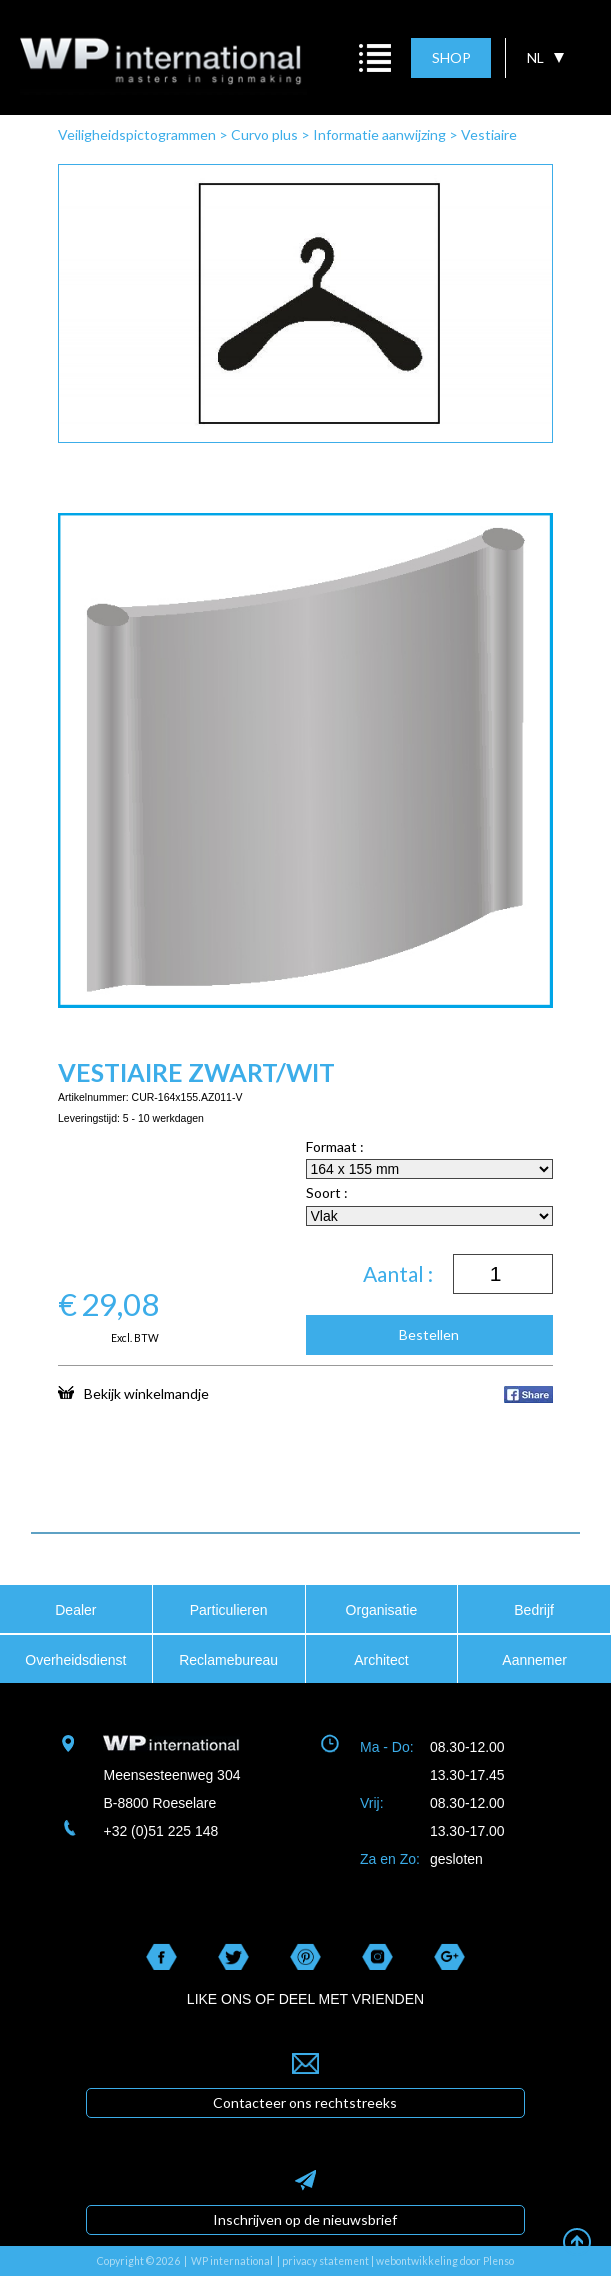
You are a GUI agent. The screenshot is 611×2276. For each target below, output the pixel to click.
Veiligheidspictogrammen (137, 134)
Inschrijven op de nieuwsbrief (305, 2219)
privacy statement (325, 2261)
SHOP (451, 57)
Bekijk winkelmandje (133, 1393)
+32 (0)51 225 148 (160, 1831)
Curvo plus (264, 134)
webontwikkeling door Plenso (445, 2261)
